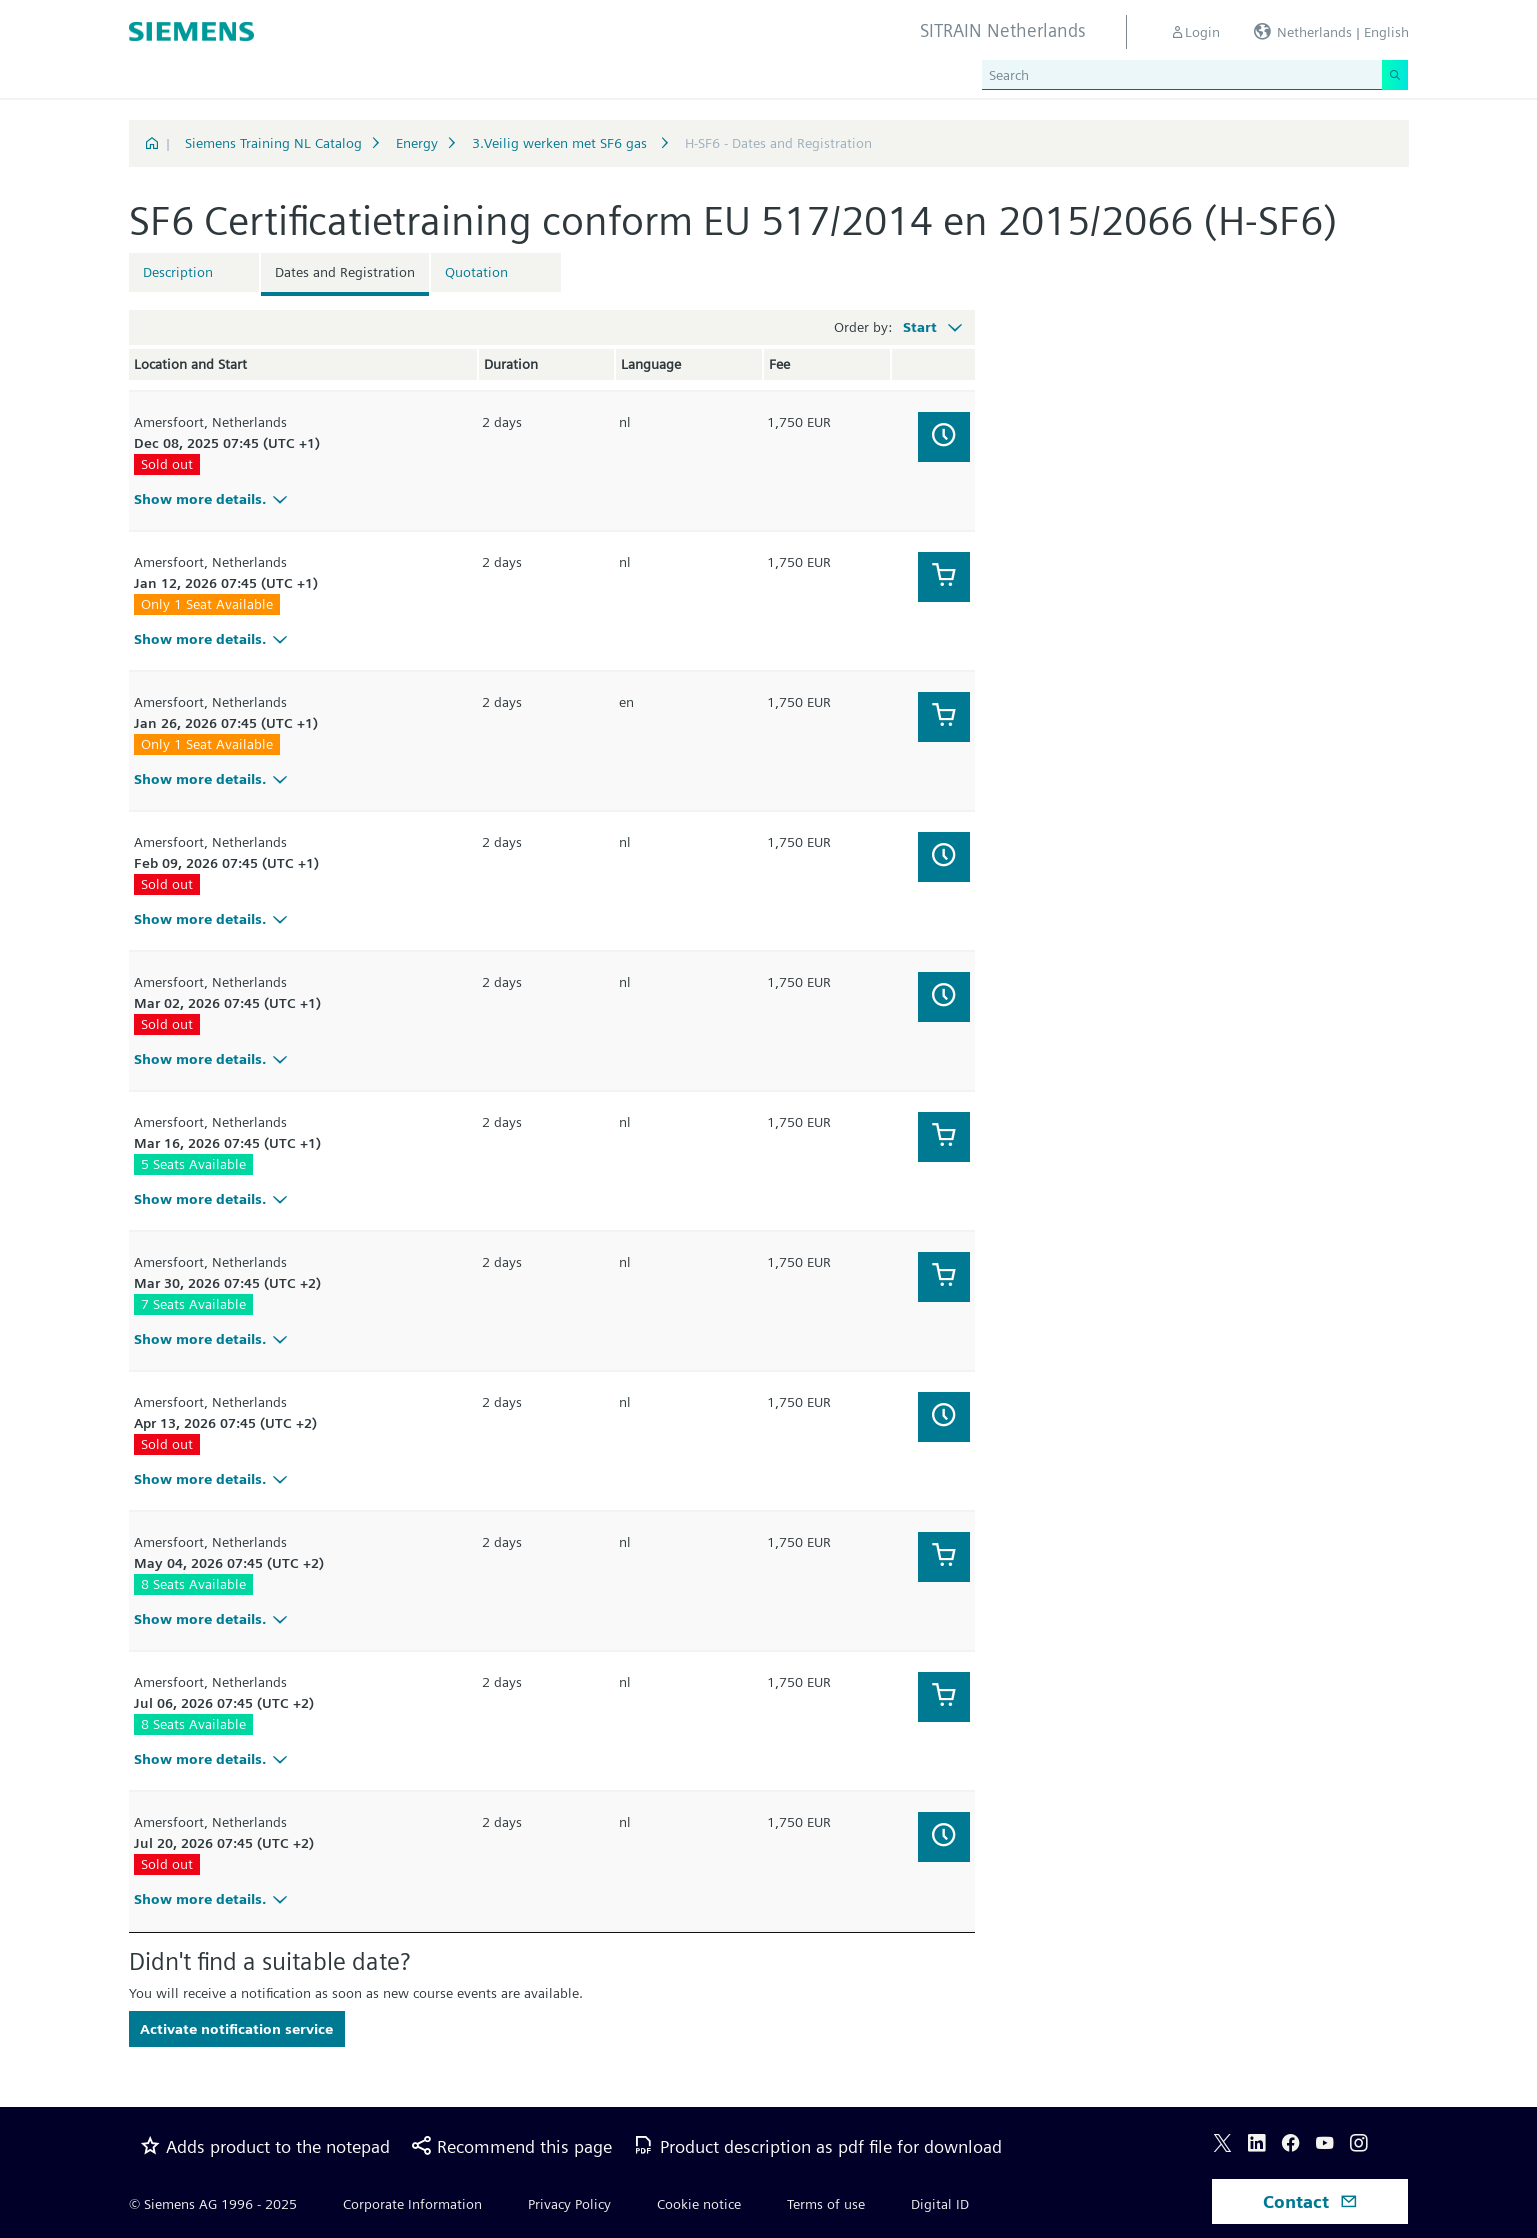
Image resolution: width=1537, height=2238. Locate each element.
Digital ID (940, 2204)
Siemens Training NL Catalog (273, 143)
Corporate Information (412, 2204)
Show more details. (213, 499)
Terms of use (826, 2204)
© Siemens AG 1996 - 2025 (213, 2204)
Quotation (476, 272)
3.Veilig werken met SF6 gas (561, 143)
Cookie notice (699, 2204)
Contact (1310, 2201)
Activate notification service (236, 2029)
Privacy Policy (569, 2204)
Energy (417, 143)
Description (178, 272)
